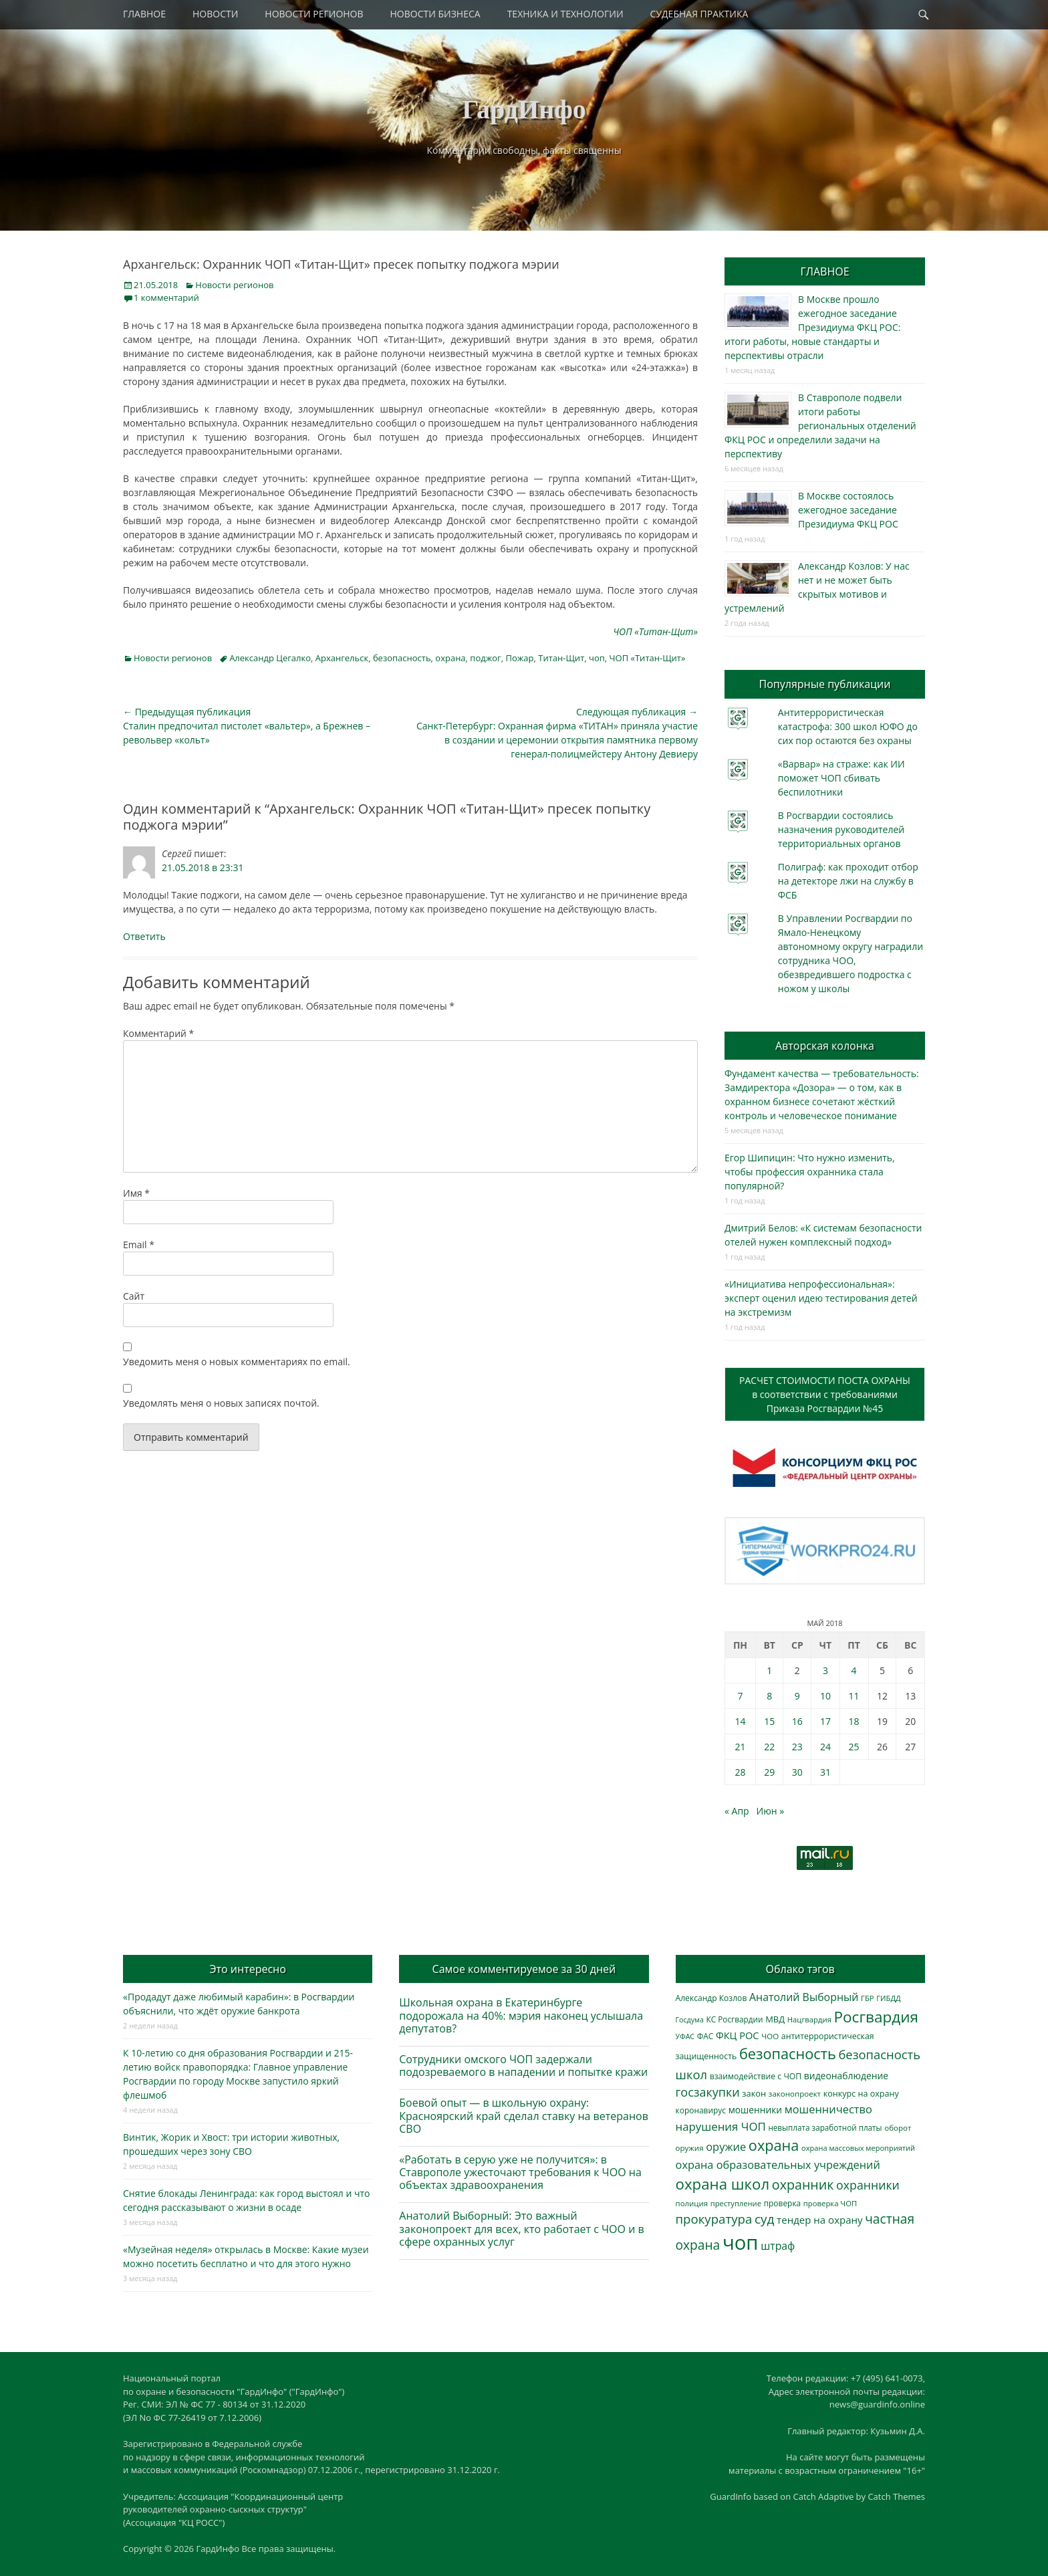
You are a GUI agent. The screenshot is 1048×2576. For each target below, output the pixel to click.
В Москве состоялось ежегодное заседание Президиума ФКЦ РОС (848, 509)
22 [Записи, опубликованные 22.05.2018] (769, 1746)
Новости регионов (234, 285)
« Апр (737, 1810)
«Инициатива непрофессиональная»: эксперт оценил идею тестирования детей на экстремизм (821, 1298)
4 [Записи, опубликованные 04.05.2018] (854, 1670)
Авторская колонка (824, 1045)
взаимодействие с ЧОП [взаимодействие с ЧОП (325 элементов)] (756, 2076)
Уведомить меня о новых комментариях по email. (236, 1361)
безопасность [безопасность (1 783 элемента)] (787, 2053)
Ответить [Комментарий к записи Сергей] (144, 936)
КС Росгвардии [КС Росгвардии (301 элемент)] (734, 2019)
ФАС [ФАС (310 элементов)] (705, 2036)
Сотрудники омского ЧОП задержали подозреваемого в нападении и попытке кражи (523, 2065)
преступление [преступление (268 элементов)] (735, 2203)
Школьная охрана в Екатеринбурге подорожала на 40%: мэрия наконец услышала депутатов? (521, 2015)
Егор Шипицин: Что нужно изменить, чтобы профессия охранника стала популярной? (810, 1171)
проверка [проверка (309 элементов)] (782, 2203)
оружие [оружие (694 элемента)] (726, 2146)
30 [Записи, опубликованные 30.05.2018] (797, 1772)
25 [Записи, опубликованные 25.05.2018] (854, 1746)
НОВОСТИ (215, 13)
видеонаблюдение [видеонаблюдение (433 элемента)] (846, 2075)
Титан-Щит (561, 658)
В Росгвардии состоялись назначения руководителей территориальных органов (841, 829)
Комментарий (158, 1033)
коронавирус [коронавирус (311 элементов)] (701, 2110)
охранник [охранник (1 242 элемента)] (803, 2185)
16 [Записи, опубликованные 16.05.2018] (797, 1721)
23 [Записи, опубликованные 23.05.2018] (797, 1746)
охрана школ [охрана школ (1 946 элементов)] (723, 2184)
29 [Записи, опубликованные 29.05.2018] (769, 1772)
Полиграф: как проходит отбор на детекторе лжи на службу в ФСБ (848, 880)
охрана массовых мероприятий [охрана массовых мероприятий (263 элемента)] (858, 2148)
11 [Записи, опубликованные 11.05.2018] (854, 1695)
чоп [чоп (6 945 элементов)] (741, 2242)
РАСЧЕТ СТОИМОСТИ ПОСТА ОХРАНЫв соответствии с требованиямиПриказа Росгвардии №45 (824, 1394)
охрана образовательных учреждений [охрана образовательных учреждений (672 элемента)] (778, 2164)
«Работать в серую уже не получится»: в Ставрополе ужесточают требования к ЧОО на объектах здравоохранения (520, 2172)
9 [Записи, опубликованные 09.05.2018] (797, 1695)
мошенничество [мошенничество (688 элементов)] (828, 2109)
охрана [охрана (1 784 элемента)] (774, 2145)
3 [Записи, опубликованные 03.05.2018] (825, 1670)
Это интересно (247, 1969)
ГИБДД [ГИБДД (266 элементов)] (888, 1998)
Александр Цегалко (270, 658)
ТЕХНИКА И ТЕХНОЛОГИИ (565, 13)
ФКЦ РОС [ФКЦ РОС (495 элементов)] (737, 2035)
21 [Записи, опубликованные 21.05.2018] (740, 1746)
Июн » (771, 1810)
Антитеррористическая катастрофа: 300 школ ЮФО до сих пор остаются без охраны (848, 726)
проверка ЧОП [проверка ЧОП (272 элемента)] (830, 2203)
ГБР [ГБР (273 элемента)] (867, 1998)
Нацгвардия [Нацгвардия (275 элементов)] (809, 2019)
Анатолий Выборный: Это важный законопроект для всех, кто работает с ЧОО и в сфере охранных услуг (521, 2228)
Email (138, 1244)
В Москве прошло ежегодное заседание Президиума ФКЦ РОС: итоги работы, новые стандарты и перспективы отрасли (812, 327)
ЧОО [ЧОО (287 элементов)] (770, 2036)
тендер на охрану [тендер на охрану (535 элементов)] (819, 2219)
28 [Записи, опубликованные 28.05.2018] (740, 1772)
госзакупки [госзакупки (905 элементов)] (708, 2092)
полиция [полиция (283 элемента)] (692, 2203)
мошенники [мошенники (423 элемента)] (755, 2109)
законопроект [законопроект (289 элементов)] (795, 2094)
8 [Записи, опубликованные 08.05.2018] (769, 1695)
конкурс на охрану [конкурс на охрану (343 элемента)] (861, 2093)
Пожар (519, 658)
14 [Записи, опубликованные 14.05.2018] (740, 1721)
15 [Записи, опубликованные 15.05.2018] (769, 1721)
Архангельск (341, 658)
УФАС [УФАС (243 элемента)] (685, 2036)
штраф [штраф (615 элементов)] (778, 2245)
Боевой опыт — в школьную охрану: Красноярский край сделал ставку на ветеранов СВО (523, 2115)
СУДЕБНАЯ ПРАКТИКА (699, 13)
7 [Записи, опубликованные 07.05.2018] (740, 1695)
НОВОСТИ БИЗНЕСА (435, 13)
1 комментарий (166, 297)
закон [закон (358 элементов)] (754, 2093)
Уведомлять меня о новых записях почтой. (221, 1403)
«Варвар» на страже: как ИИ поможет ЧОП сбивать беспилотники (841, 777)
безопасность (402, 658)
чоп (597, 658)
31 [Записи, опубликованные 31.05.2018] (825, 1772)
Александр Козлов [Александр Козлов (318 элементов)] (711, 1998)
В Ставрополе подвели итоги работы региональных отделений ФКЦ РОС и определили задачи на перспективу (820, 425)
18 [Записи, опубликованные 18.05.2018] (854, 1721)
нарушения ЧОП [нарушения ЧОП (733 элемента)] (721, 2126)
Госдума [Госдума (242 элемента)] (690, 2019)
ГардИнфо (524, 109)
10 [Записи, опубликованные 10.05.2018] (825, 1695)
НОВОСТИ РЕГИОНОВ (314, 13)
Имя (136, 1193)
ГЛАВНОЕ (144, 13)
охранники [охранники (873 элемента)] (868, 2185)
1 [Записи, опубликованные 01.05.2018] (769, 1670)
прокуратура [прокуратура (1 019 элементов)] (714, 2218)
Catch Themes (896, 2496)
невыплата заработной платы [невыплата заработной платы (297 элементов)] (825, 2128)
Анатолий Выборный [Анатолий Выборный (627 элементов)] (803, 1997)
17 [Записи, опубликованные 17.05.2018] (825, 1721)
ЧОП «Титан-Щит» (648, 658)
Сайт (133, 1296)
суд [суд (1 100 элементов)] (765, 2219)
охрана (450, 658)
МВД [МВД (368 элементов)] (775, 2019)
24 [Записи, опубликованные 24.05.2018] (825, 1746)
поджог (485, 658)
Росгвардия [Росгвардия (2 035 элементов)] (876, 2016)
